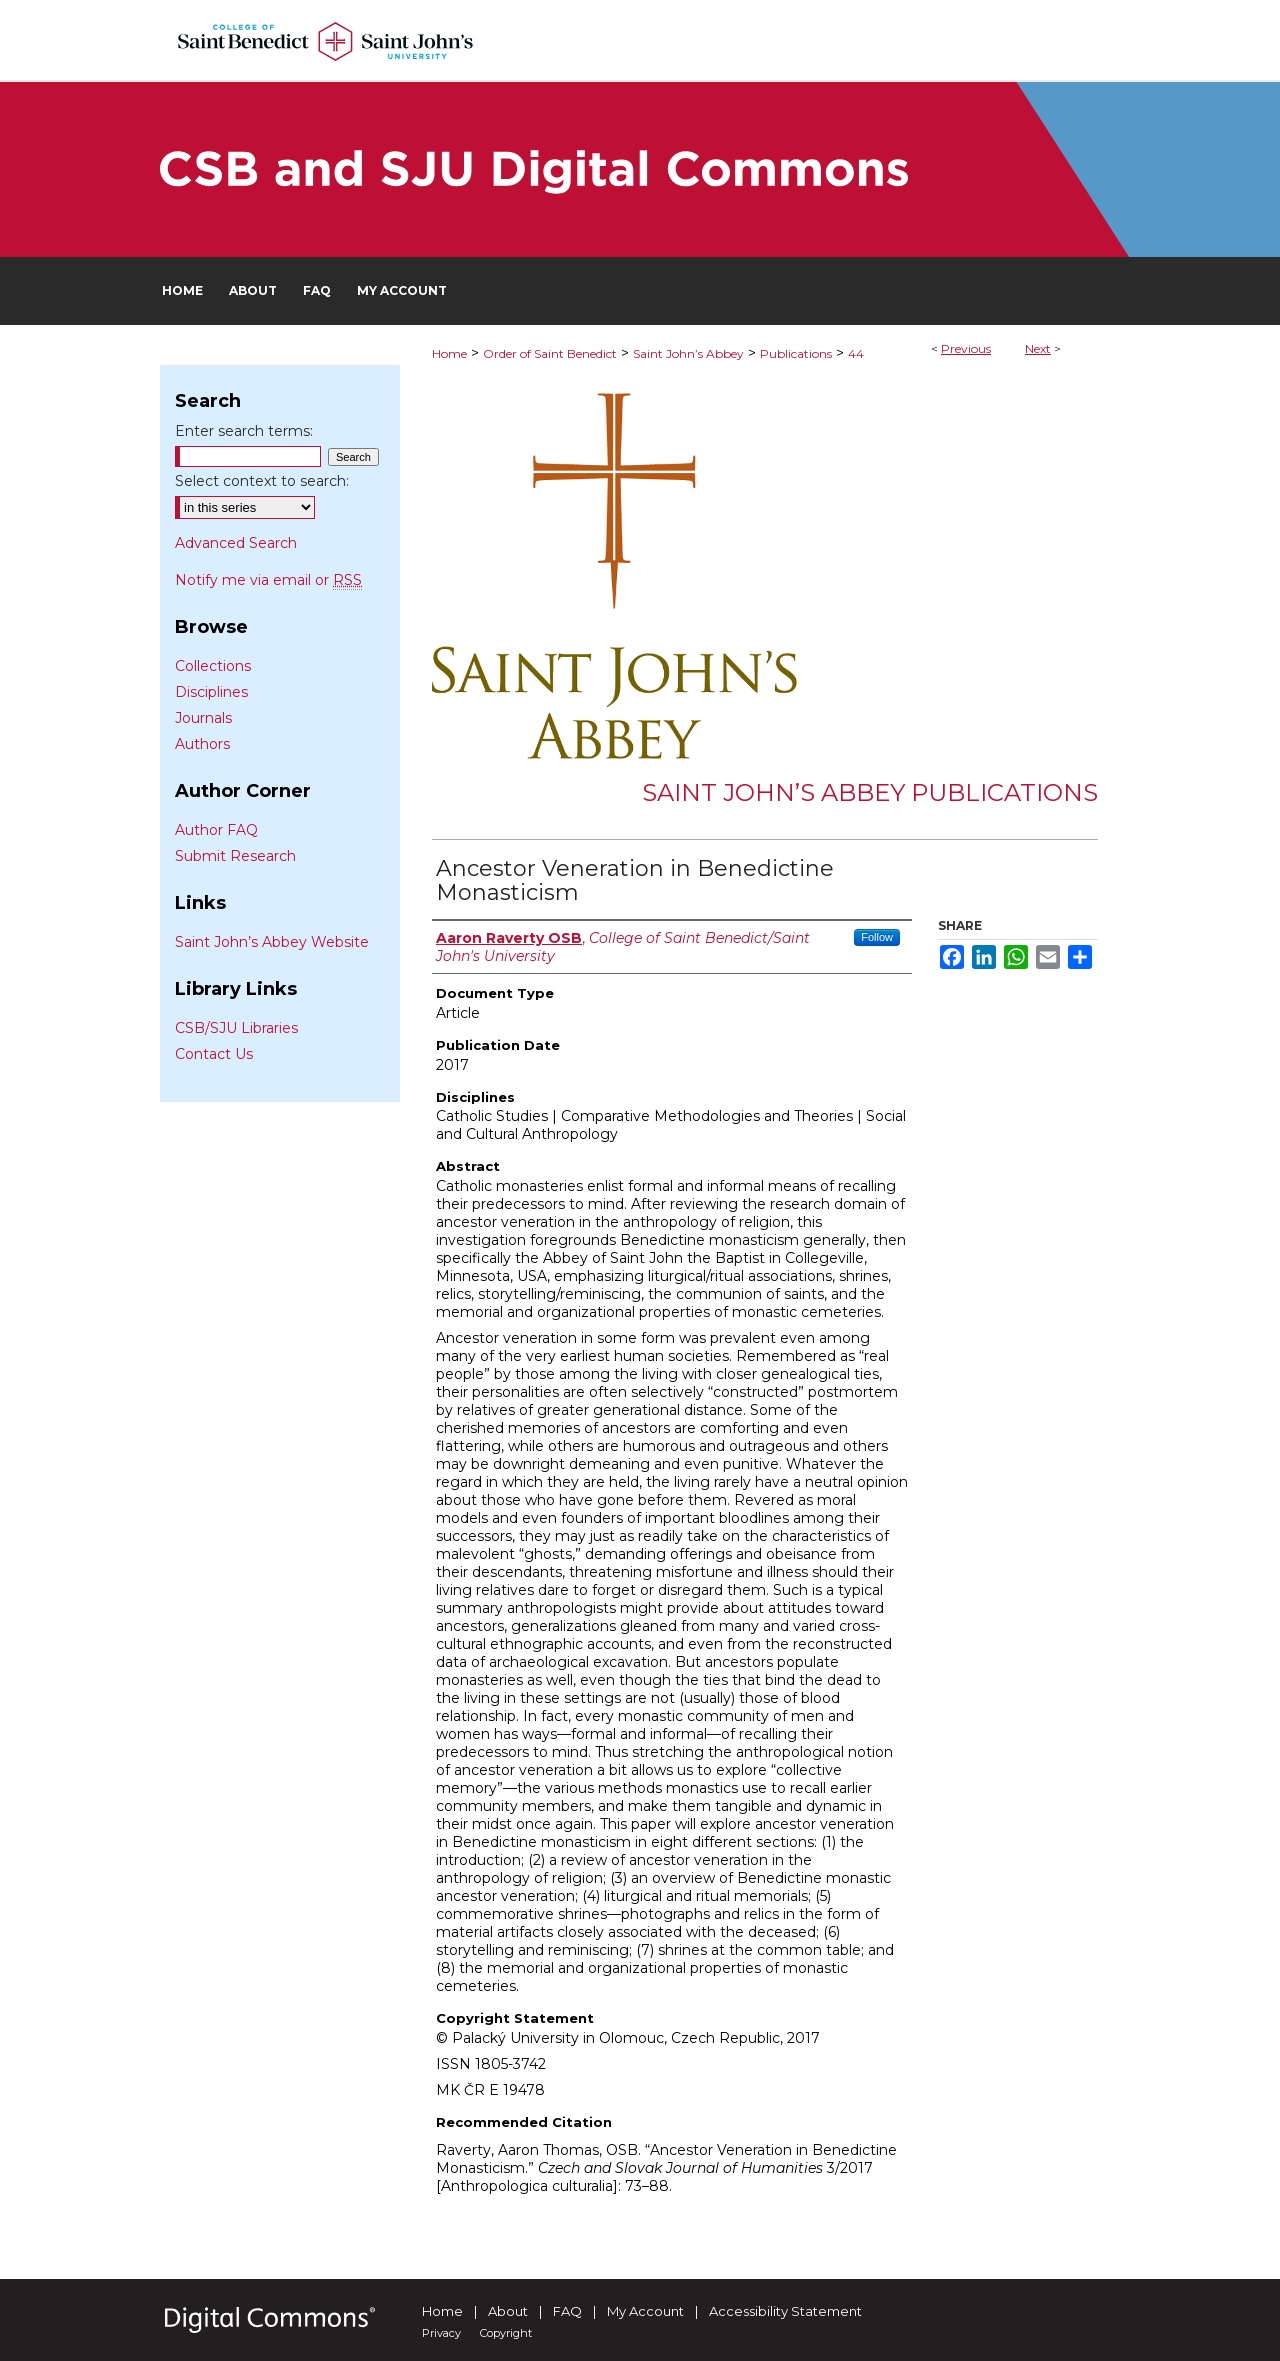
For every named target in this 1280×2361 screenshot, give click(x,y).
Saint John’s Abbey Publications (870, 792)
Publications (796, 353)
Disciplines (211, 692)
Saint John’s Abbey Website (272, 942)
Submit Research (235, 856)
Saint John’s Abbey (688, 353)
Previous (966, 348)
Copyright (506, 2333)
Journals (203, 718)
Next (1038, 348)
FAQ (567, 2311)
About (508, 2311)
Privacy (441, 2333)
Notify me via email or (268, 580)
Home (449, 353)
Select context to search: (262, 481)
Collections (213, 666)
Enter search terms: (244, 431)
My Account (645, 2311)
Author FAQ (216, 830)
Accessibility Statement (785, 2311)
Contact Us (214, 1054)
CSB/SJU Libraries (236, 1028)
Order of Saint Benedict (550, 353)
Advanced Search (236, 543)
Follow (877, 937)
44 (856, 353)
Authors (202, 744)
